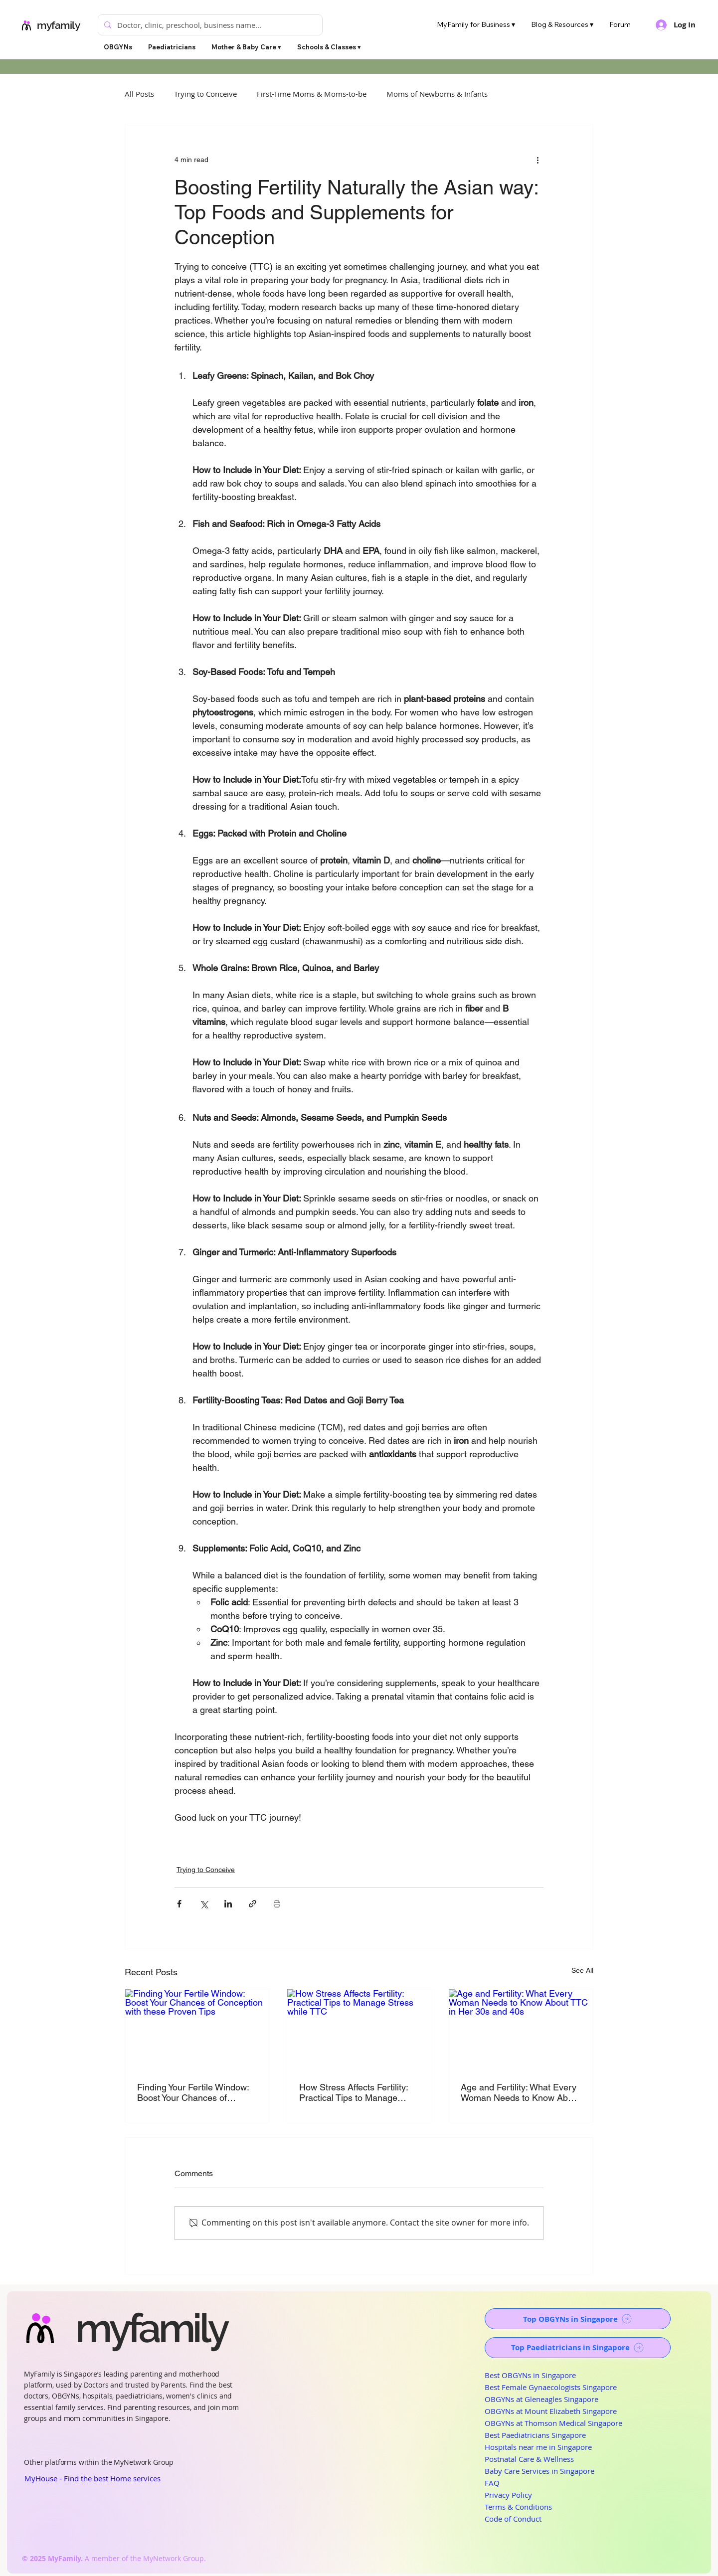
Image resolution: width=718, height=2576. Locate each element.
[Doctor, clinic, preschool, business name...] (209, 25)
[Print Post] (277, 1903)
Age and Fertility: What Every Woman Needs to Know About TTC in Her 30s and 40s (520, 2092)
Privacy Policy (508, 2495)
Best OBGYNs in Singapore (530, 2375)
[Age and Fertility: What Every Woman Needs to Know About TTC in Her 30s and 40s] (521, 2029)
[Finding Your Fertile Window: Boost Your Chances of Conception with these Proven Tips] (197, 2029)
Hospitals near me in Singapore (538, 2447)
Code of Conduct (513, 2519)
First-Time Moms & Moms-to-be (311, 94)
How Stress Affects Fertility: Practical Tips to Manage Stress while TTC (353, 2092)
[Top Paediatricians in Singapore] (578, 2347)
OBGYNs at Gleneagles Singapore (541, 2399)
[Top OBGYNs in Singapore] (578, 2318)
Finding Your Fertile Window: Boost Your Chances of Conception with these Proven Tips (196, 2092)
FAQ (492, 2483)
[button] (246, 47)
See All (582, 1970)
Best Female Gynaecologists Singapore (551, 2387)
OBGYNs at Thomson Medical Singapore (553, 2423)
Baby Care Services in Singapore (539, 2471)
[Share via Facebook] (179, 1903)
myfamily (58, 25)
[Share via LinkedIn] (228, 1903)
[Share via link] (252, 1903)
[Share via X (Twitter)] (203, 1903)
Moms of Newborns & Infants (437, 94)
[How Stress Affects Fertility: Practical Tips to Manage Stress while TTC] (359, 2029)
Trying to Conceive (205, 94)
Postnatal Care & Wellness (529, 2459)
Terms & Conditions (518, 2507)
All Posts (139, 94)
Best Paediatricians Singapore (535, 2435)
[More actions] (537, 160)
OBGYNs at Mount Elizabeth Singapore (551, 2411)
